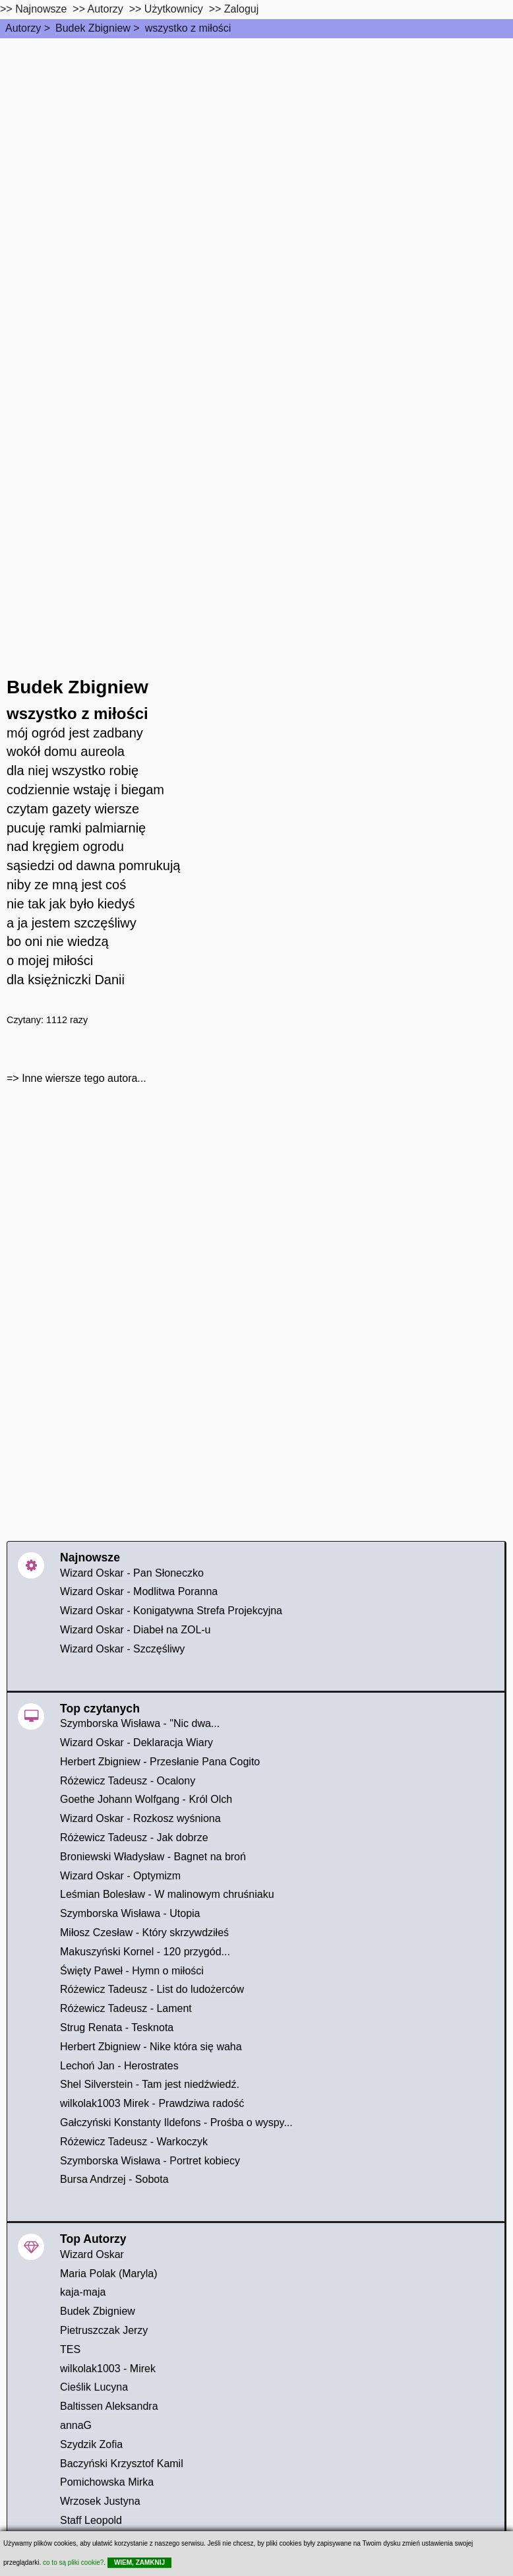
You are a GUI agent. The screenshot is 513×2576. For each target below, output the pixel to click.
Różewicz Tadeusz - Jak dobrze (134, 1837)
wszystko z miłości (188, 28)
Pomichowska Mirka (107, 2482)
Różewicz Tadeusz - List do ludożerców (152, 1989)
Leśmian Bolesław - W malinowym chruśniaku (167, 1894)
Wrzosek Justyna (100, 2501)
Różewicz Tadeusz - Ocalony (127, 1780)
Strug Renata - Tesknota (116, 2027)
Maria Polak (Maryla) (109, 2273)
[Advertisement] (256, 137)
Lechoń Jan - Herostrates (119, 2065)
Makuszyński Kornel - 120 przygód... (145, 1951)
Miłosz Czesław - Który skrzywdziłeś (144, 1932)
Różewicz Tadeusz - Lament (126, 2008)
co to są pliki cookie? (73, 2562)
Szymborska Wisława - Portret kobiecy (150, 2160)
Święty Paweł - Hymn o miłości (132, 1970)
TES (70, 2349)
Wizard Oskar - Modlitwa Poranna (139, 1591)
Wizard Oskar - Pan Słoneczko (132, 1573)
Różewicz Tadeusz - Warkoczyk (134, 2141)
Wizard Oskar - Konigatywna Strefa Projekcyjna (171, 1610)
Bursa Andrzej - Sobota (114, 2179)
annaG (76, 2425)
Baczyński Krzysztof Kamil (121, 2463)
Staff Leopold (91, 2520)
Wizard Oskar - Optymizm (120, 1875)
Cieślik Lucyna (94, 2387)
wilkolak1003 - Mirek (108, 2368)
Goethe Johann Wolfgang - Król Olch (146, 1799)
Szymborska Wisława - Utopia (130, 1913)
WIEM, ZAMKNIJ (139, 2562)
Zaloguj (241, 9)
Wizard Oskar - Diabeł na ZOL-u (135, 1629)
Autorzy (23, 28)
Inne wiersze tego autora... (84, 1078)
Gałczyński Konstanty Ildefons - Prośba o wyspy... (176, 2122)
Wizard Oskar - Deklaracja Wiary (136, 1742)
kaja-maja (83, 2292)
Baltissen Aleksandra (109, 2406)
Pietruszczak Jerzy (104, 2330)
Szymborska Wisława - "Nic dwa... (140, 1723)
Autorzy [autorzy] (105, 9)
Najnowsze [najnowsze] (41, 9)
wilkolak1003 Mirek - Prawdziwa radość (152, 2103)
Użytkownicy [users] (173, 9)
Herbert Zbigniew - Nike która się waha (151, 2046)
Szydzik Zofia (91, 2444)
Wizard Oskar (92, 2254)
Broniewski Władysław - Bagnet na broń (153, 1856)
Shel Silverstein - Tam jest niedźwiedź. (149, 2084)
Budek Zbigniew (93, 28)
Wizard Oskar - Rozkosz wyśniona (140, 1818)
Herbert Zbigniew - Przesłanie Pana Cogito (160, 1761)
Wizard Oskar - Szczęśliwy (122, 1648)
